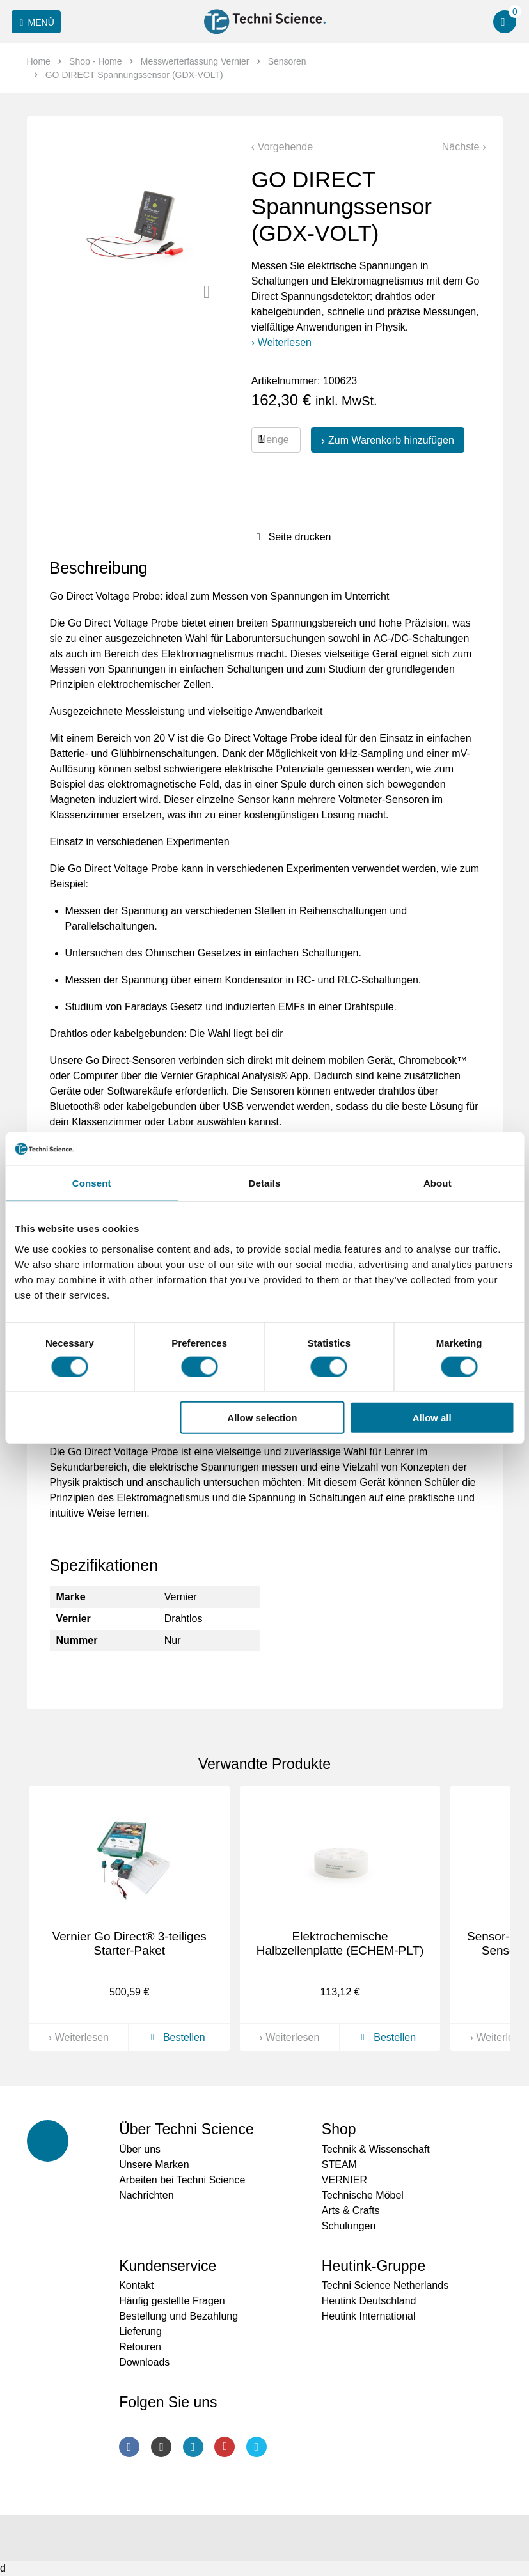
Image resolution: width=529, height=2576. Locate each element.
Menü (34, 22)
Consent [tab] (91, 1183)
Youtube (224, 2447)
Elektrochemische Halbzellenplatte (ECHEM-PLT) (340, 1944)
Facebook (129, 2447)
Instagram (161, 2447)
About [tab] (437, 1183)
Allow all (432, 1417)
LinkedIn (193, 2447)
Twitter (256, 2447)
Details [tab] (265, 1183)
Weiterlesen (285, 342)
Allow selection (262, 1417)
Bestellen (175, 2037)
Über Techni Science (186, 2129)
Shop (339, 2129)
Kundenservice (167, 2266)
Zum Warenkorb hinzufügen (391, 440)
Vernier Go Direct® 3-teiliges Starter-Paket (129, 1944)
